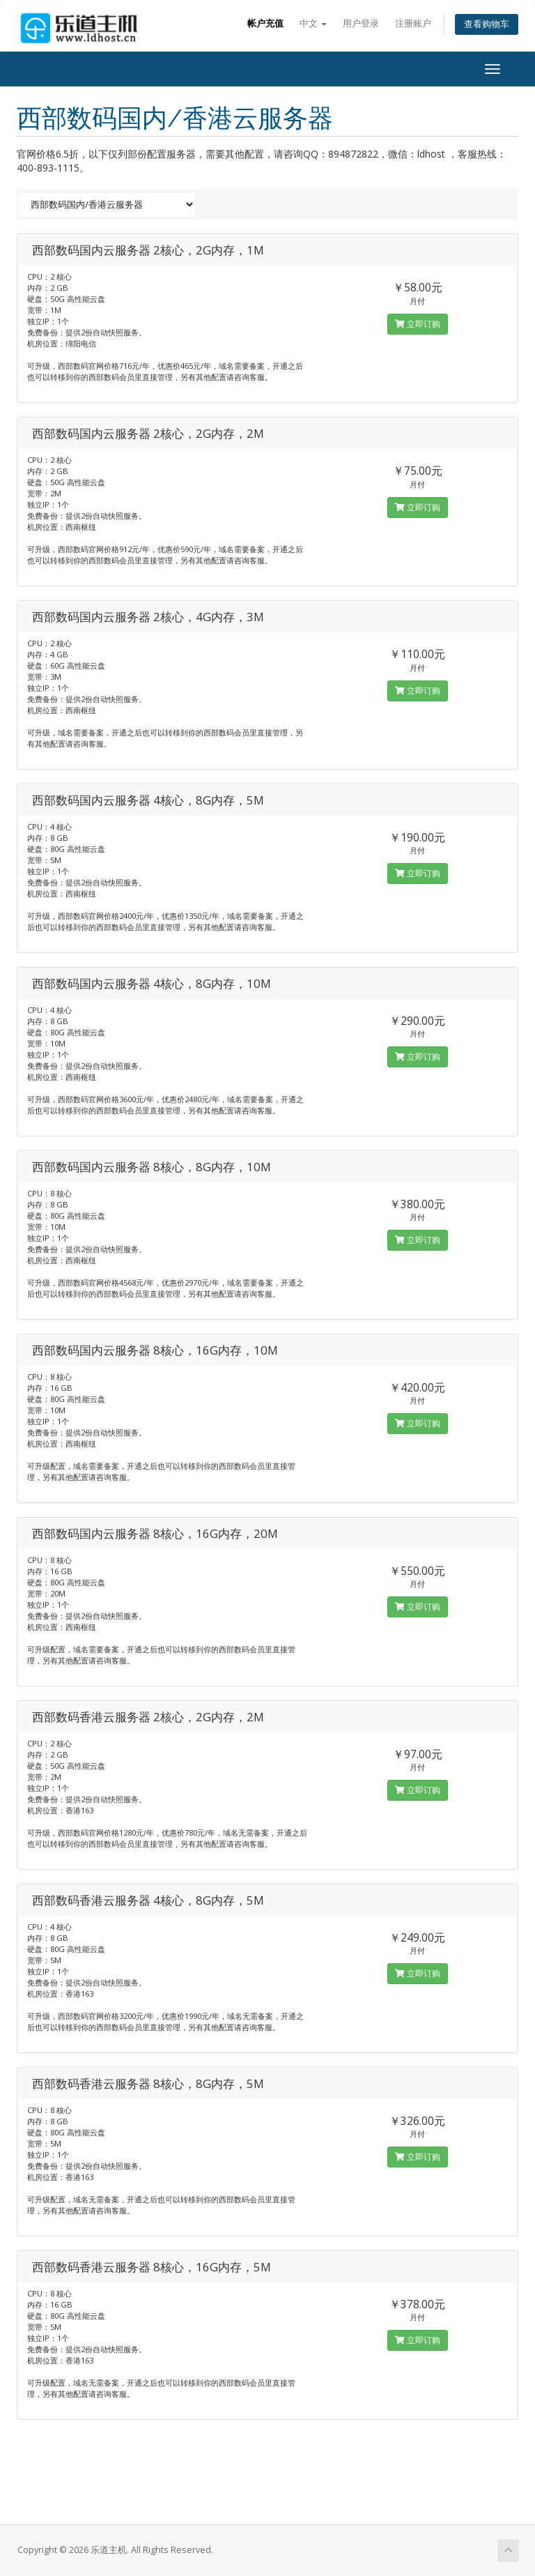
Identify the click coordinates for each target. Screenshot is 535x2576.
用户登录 (361, 23)
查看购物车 (486, 24)
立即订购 (417, 324)
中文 (313, 23)
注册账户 (413, 23)
